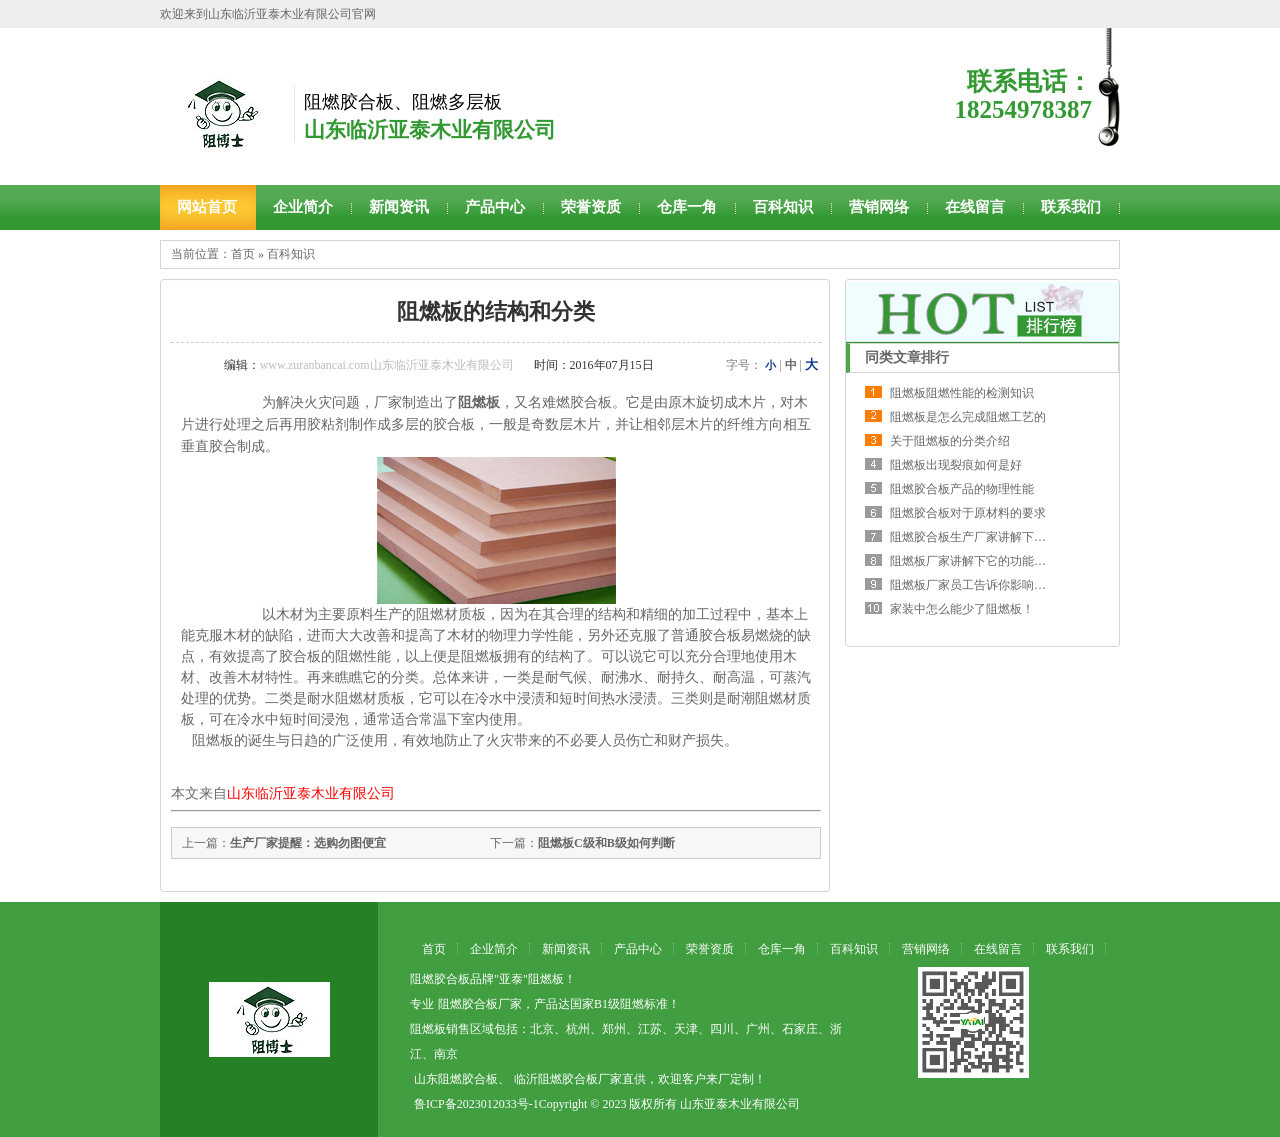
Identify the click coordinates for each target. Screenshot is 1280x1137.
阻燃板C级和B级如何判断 (606, 843)
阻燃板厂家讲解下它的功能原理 (974, 561)
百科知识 (783, 207)
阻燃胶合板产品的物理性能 (962, 489)
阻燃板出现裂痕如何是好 (956, 465)
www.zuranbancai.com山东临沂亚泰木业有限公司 (387, 365)
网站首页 (207, 207)
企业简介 (303, 207)
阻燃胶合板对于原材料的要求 (968, 513)
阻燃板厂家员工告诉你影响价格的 (980, 585)
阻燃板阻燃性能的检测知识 (962, 393)
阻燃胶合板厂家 (480, 1004)
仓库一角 (687, 207)
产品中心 (495, 207)
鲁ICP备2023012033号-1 (476, 1104)
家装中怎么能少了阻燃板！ (962, 609)
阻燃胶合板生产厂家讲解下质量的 (980, 537)
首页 (243, 254)
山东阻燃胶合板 (456, 1079)
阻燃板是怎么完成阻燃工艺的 (968, 417)
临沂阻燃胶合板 (556, 1079)
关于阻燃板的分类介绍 (950, 441)
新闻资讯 (399, 207)
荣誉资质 (591, 207)
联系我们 (1071, 207)
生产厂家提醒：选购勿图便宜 (308, 843)
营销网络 (879, 207)
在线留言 (975, 207)
